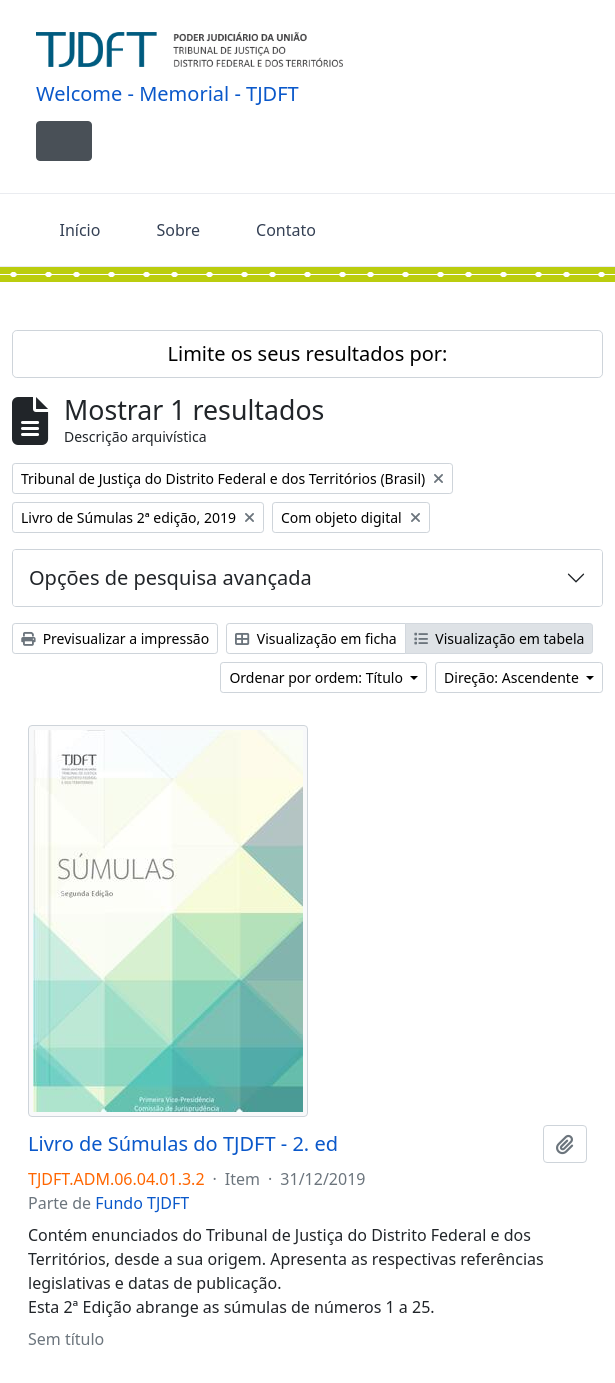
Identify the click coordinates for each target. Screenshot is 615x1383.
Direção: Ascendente (513, 677)
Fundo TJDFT (142, 1203)
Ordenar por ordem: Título (317, 677)
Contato (286, 230)
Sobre (178, 230)
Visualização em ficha (316, 638)
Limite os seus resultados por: (308, 353)
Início (80, 230)
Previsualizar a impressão (115, 638)
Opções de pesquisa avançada (170, 577)
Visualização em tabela (499, 638)
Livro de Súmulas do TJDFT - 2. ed (183, 1144)
